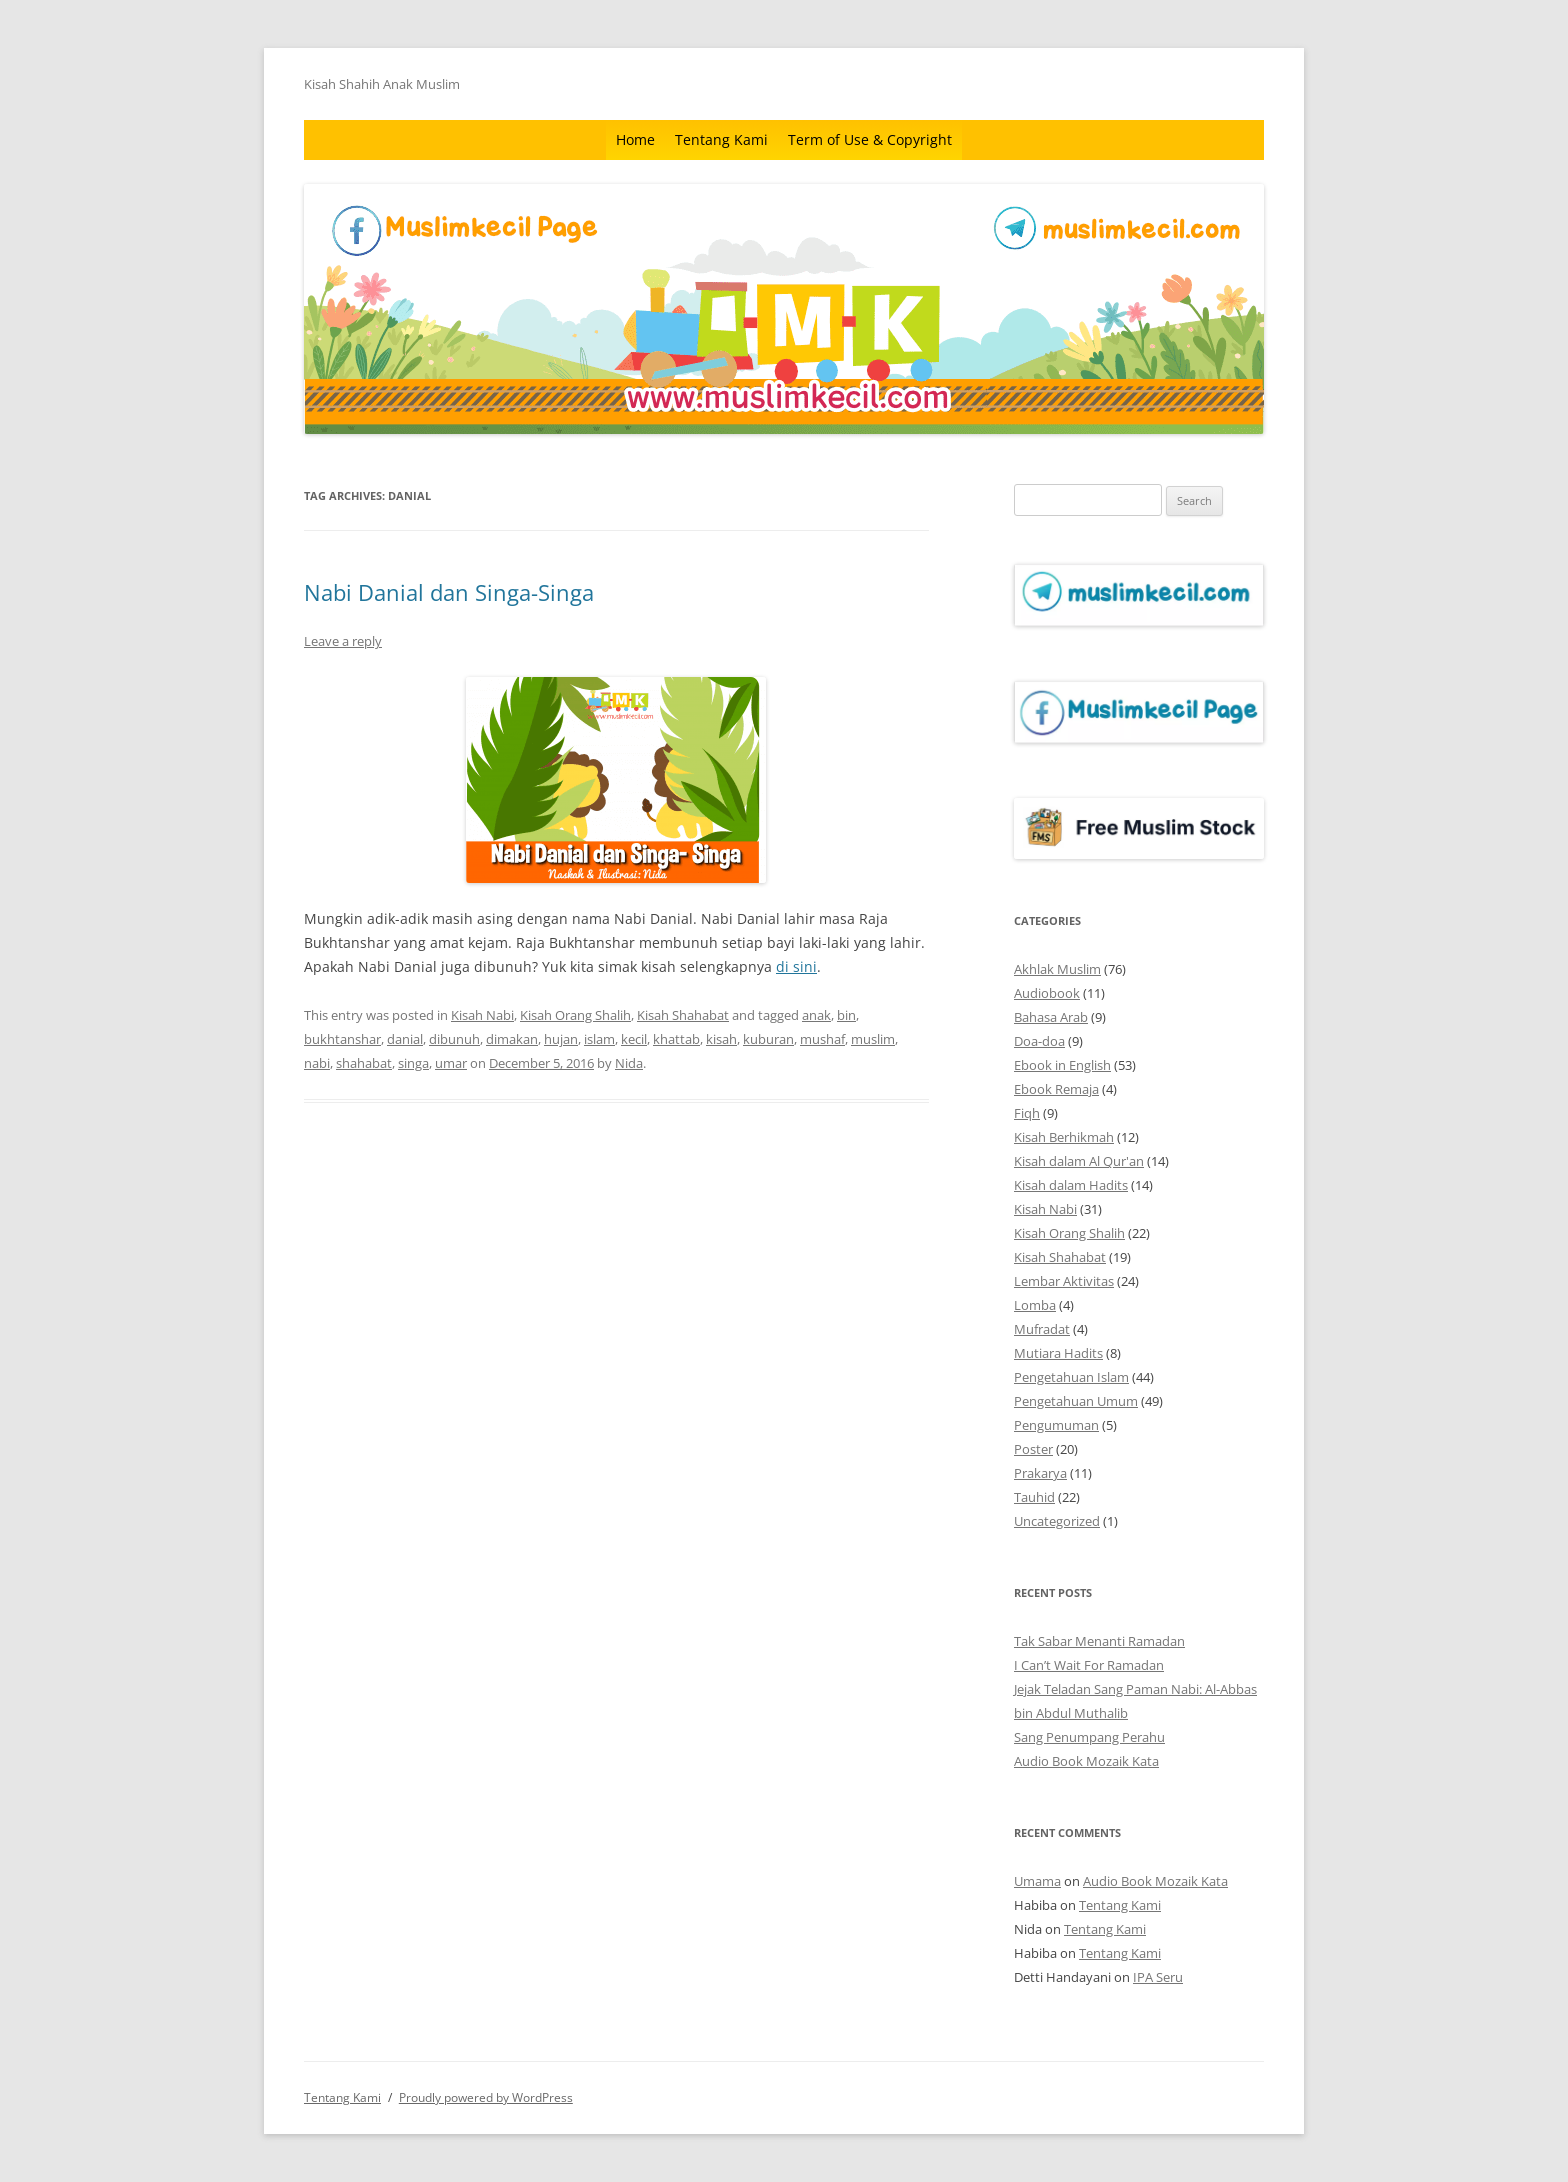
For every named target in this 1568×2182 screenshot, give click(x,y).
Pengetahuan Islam (1071, 1377)
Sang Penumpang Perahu (1089, 1737)
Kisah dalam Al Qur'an (1079, 1161)
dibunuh (454, 1039)
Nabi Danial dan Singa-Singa (449, 592)
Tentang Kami (721, 139)
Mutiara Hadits (1058, 1353)
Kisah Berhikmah (1064, 1137)
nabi (317, 1063)
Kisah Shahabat (683, 1015)
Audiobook (1047, 993)
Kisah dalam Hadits (1071, 1185)
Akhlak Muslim (1057, 969)
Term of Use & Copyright (870, 139)
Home (635, 139)
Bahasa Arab (1051, 1017)
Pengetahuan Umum (1076, 1401)
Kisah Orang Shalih (575, 1015)
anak (816, 1015)
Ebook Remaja (1056, 1089)
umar (451, 1063)
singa (413, 1063)
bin (846, 1015)
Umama (1037, 1881)
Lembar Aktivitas (1064, 1281)
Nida (629, 1063)
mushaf (822, 1039)
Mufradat (1042, 1329)
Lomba (1035, 1305)
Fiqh (1027, 1113)
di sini (796, 966)
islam (599, 1039)
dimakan (512, 1039)
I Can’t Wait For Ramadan (1089, 1665)
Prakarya (1040, 1473)
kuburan (768, 1039)
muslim (873, 1039)
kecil (634, 1039)
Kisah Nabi (482, 1015)
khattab (676, 1039)
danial (405, 1039)
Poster (1033, 1449)
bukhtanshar (342, 1039)
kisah (721, 1039)
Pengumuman (1056, 1425)
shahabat (364, 1063)
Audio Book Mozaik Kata (1086, 1761)
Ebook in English (1062, 1065)
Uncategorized (1057, 1521)
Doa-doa (1039, 1041)
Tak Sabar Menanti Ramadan (1099, 1641)
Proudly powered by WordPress (486, 2097)
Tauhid (1034, 1497)
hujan (561, 1039)
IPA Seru (1158, 1977)
